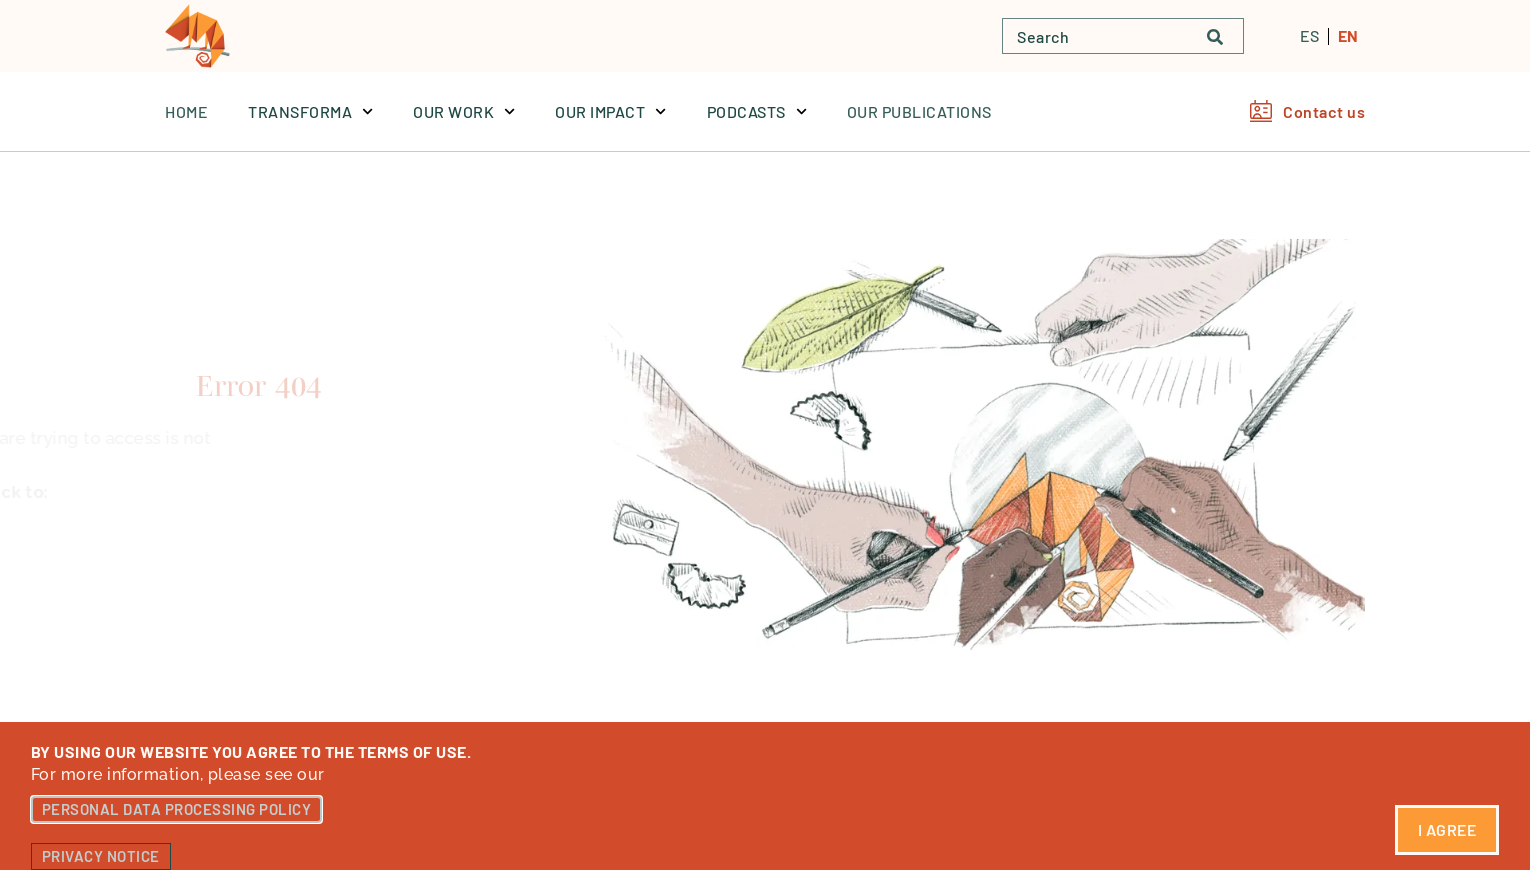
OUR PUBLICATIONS (919, 111)
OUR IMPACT (610, 111)
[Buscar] (1225, 36)
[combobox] (1095, 36)
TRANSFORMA (310, 111)
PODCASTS (757, 111)
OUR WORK (464, 111)
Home (186, 111)
